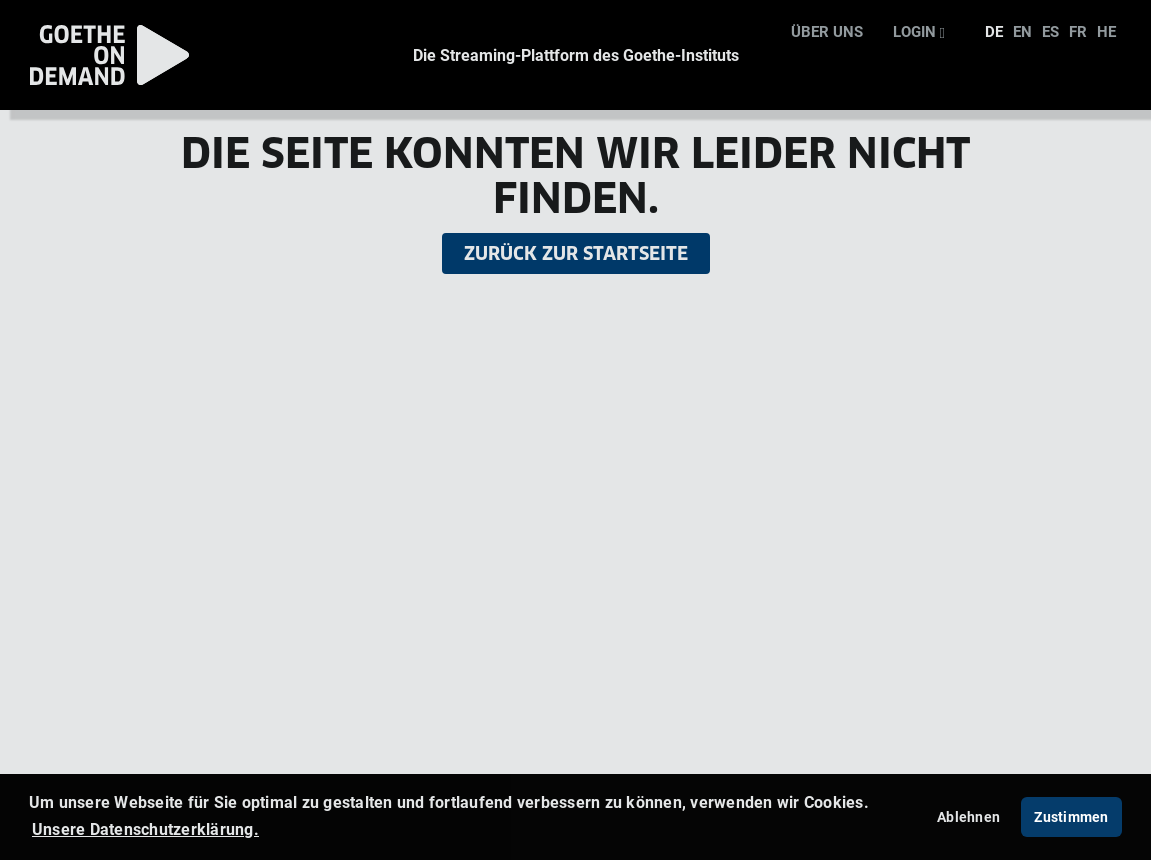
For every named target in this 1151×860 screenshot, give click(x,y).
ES (1050, 31)
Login (919, 31)
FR (1078, 31)
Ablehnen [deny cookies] (968, 816)
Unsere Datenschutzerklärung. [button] (145, 829)
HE (1106, 31)
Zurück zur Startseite (576, 253)
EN (1022, 31)
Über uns (827, 31)
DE (994, 31)
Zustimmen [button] (1071, 816)
